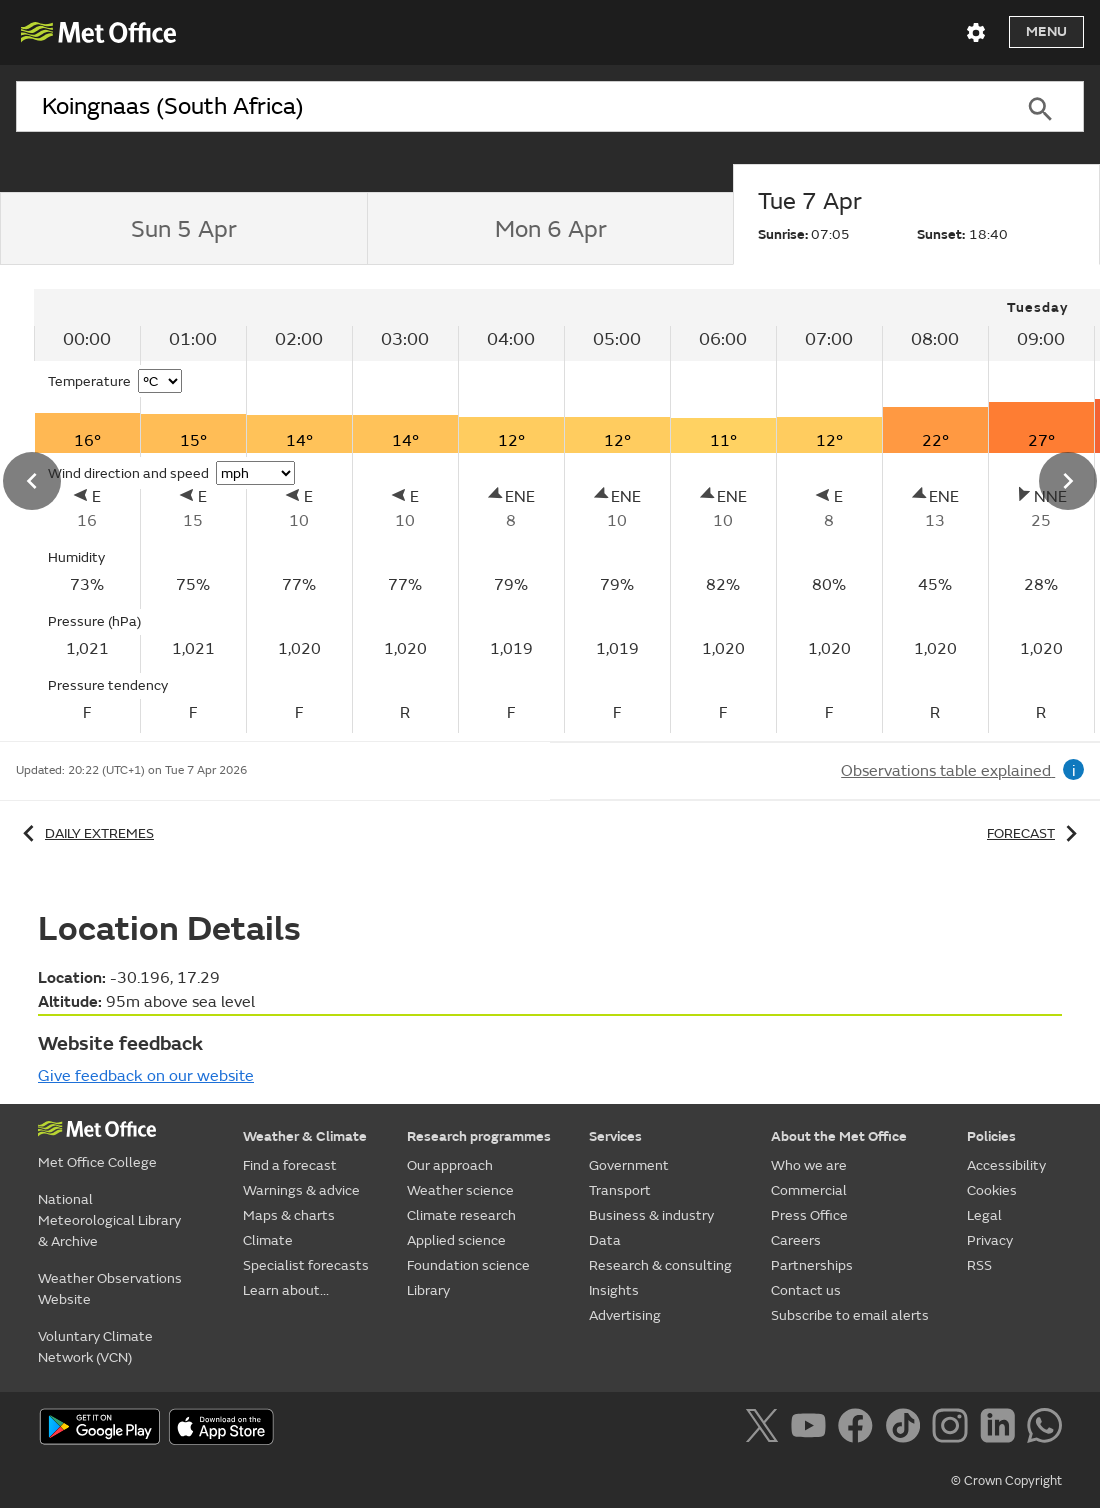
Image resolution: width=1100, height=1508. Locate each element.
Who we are (809, 1165)
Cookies (992, 1190)
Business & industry (651, 1215)
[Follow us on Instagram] (953, 1429)
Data (605, 1240)
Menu (1046, 31)
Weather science (460, 1190)
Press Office (809, 1215)
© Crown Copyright (1006, 1481)
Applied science (456, 1240)
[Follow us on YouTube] (812, 1429)
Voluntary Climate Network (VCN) (95, 1347)
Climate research (461, 1215)
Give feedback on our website (146, 1076)
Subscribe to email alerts (850, 1315)
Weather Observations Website (110, 1289)
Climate (268, 1240)
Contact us (806, 1290)
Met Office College (97, 1162)
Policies (991, 1136)
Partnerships (812, 1265)
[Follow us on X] (765, 1429)
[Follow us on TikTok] (906, 1429)
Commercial (809, 1190)
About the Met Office (839, 1136)
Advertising (625, 1315)
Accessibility (1006, 1165)
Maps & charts (289, 1215)
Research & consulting (660, 1265)
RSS (979, 1265)
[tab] (183, 229)
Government (629, 1165)
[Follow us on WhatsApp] (1044, 1429)
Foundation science (468, 1265)
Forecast (1035, 833)
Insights (614, 1290)
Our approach (450, 1165)
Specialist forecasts (306, 1265)
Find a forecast (290, 1165)
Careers (796, 1240)
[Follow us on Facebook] (859, 1429)
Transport (620, 1190)
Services (615, 1136)
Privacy (990, 1240)
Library (428, 1290)
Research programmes (479, 1136)
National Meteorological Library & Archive (109, 1220)
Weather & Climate (305, 1136)
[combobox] (505, 107)
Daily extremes (85, 833)
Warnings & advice (301, 1190)
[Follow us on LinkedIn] (1001, 1429)
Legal (984, 1215)
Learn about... (286, 1290)
